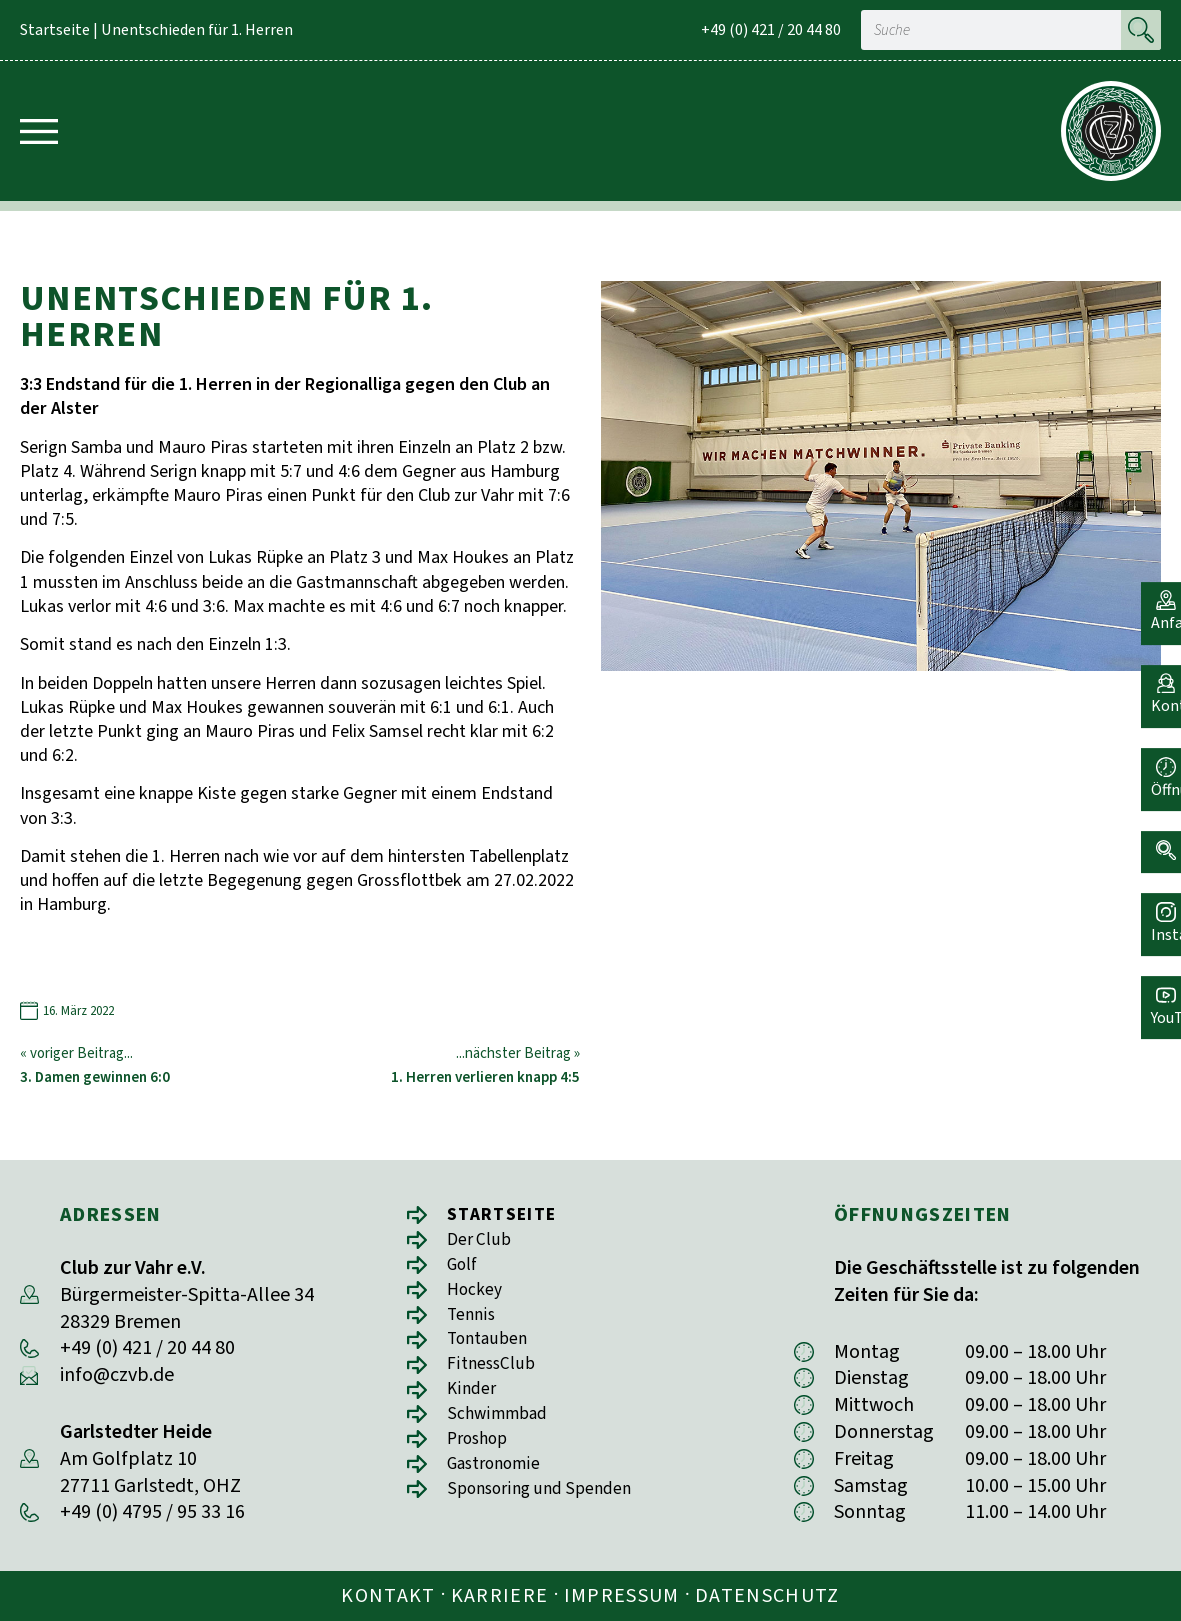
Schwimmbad (504, 1431)
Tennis (474, 1323)
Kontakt (388, 1596)
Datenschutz (767, 1596)
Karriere (500, 1596)
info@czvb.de (117, 1375)
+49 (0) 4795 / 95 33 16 (152, 1512)
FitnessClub (496, 1377)
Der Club (483, 1242)
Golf (465, 1269)
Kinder (474, 1404)
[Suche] (1141, 30)
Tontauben (494, 1350)
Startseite (55, 30)
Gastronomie (501, 1485)
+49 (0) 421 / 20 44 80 (771, 30)
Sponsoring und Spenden (552, 1512)
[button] (1156, 833)
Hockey (478, 1296)
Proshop (483, 1458)
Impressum (622, 1596)
